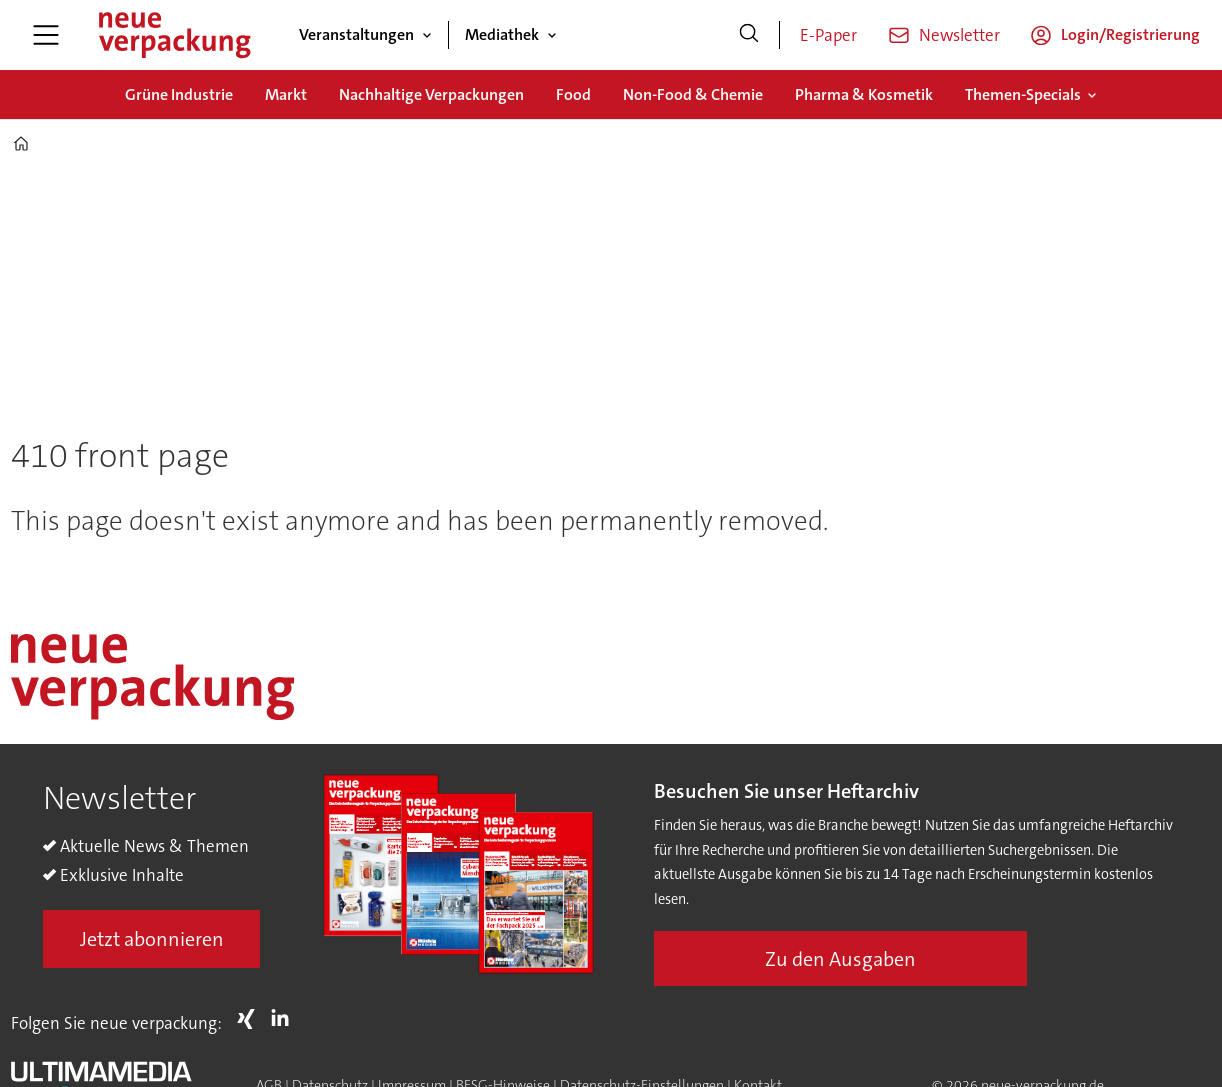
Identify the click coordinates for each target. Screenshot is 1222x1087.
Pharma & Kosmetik (864, 94)
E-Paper (828, 35)
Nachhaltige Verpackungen (431, 94)
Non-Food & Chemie (693, 94)
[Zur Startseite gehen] (174, 35)
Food (573, 94)
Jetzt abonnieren (152, 939)
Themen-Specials (1023, 94)
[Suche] (749, 35)
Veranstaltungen (356, 34)
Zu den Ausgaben (840, 959)
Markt (286, 94)
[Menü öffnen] (46, 35)
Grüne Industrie (179, 94)
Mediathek (502, 34)
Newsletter (959, 35)
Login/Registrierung (1130, 34)
